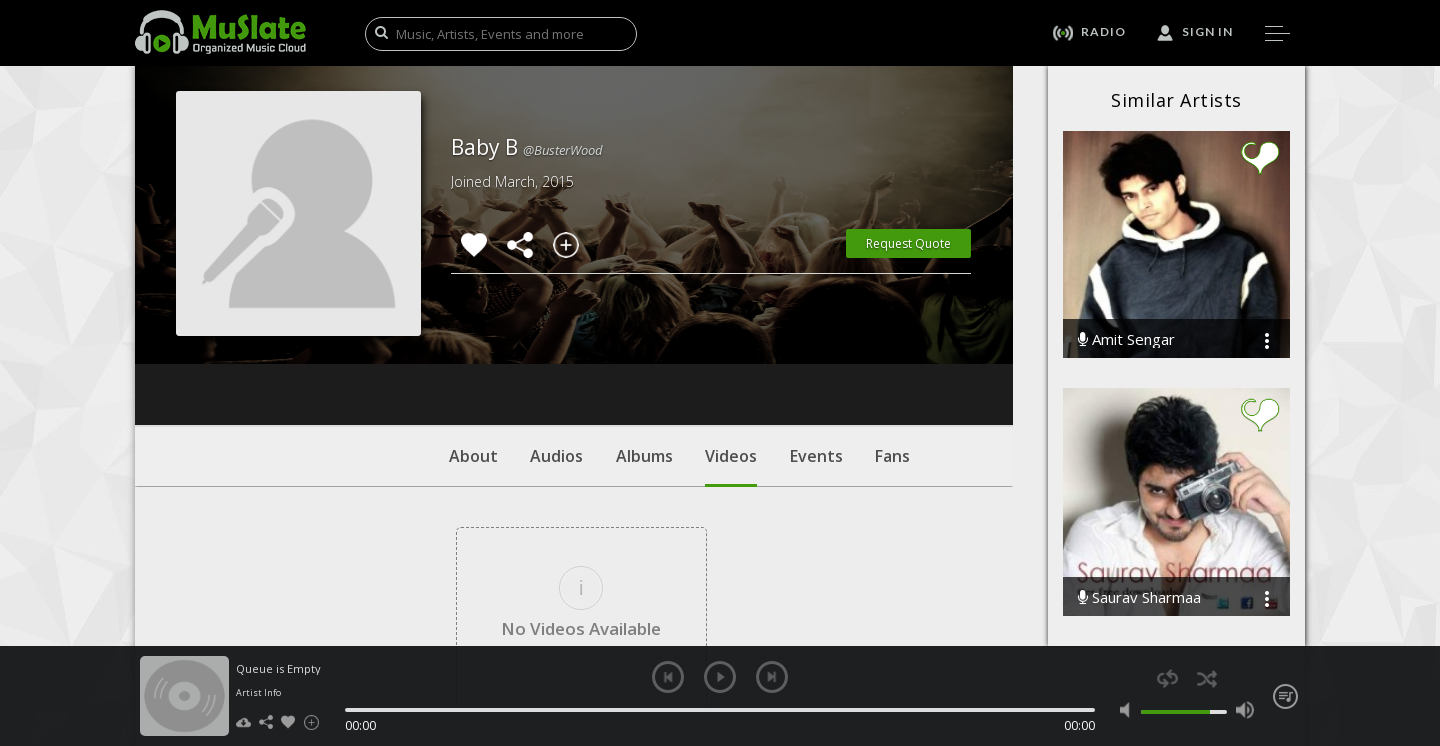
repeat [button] (1167, 678)
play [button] (720, 677)
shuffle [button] (1206, 678)
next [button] (772, 677)
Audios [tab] (556, 335)
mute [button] (1129, 710)
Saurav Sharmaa (1139, 597)
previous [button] (668, 677)
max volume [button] (1244, 710)
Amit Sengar (1126, 339)
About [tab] (473, 335)
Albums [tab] (644, 335)
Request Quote (908, 243)
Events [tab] (816, 335)
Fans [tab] (892, 335)
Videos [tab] (731, 345)
